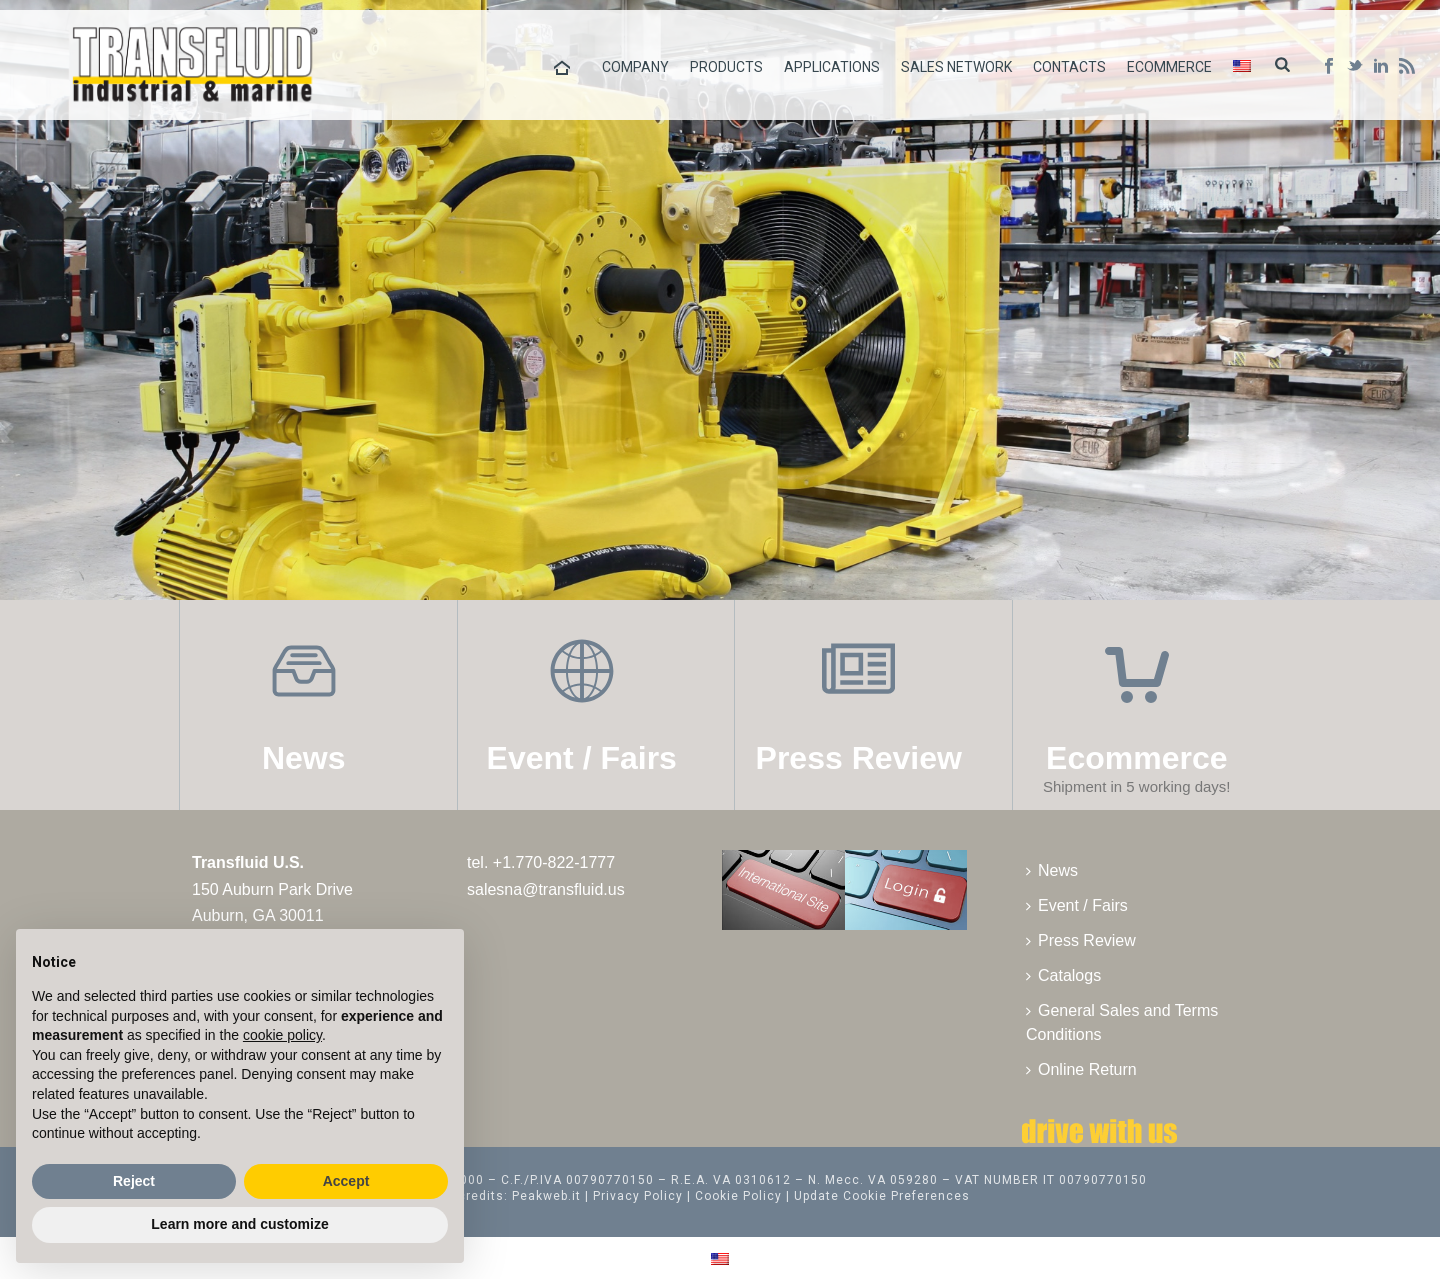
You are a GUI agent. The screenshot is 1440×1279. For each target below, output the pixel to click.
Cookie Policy (738, 1196)
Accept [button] (346, 1181)
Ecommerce (1169, 67)
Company (635, 67)
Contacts (1069, 67)
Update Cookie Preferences (882, 1196)
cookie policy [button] (282, 1035)
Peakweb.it (546, 1196)
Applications (832, 67)
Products (726, 67)
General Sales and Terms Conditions (1122, 1023)
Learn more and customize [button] (239, 1224)
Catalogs (1063, 975)
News (1052, 870)
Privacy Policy (638, 1196)
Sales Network (956, 67)
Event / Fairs (1077, 905)
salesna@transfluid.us (546, 889)
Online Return (1081, 1069)
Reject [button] (134, 1181)
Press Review (1081, 940)
